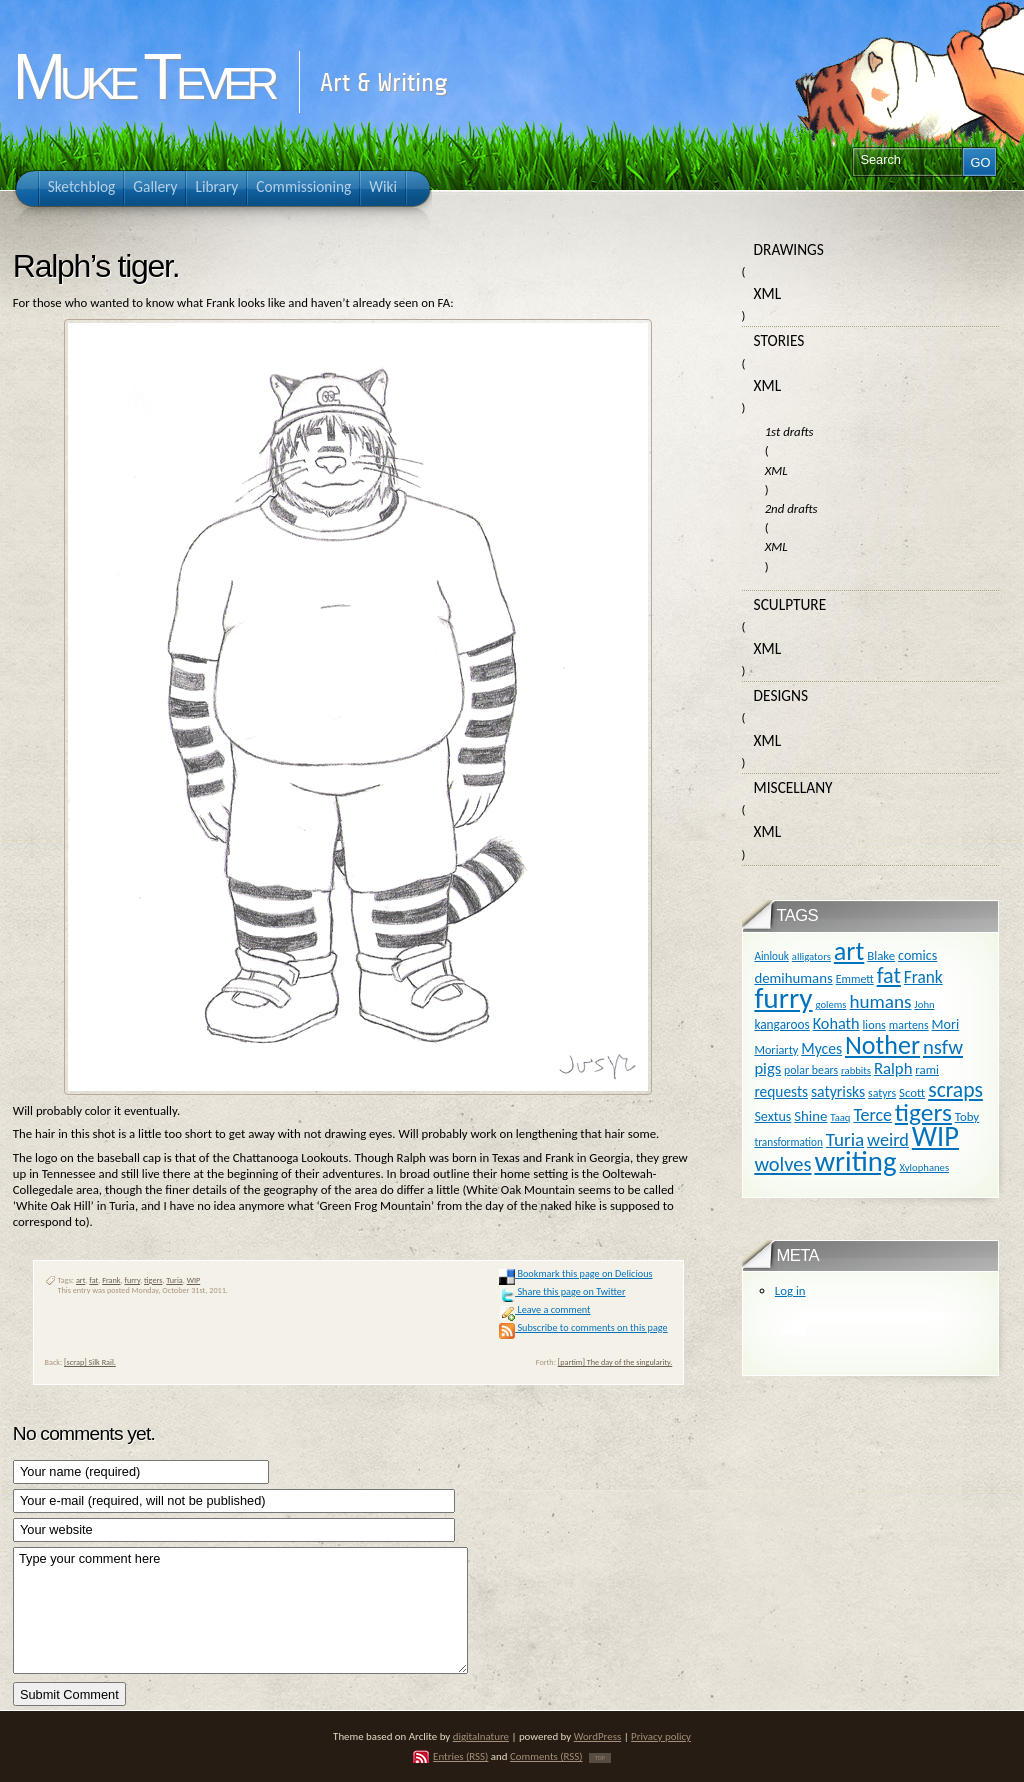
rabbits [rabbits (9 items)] (856, 1070)
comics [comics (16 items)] (917, 955)
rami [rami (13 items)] (927, 1069)
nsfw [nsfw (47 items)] (943, 1047)
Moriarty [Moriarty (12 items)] (776, 1049)
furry (132, 1280)
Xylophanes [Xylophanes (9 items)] (924, 1167)
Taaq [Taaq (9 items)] (840, 1117)
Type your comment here (240, 1610)
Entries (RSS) (460, 1756)
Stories (779, 340)
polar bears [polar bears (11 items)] (811, 1070)
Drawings (789, 249)
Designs (781, 695)
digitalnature (481, 1736)
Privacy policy (661, 1736)
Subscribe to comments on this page (583, 1327)
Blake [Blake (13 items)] (881, 955)
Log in (790, 1290)
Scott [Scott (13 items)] (912, 1092)
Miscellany (793, 787)
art (81, 1280)
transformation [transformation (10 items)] (788, 1142)
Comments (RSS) (546, 1756)
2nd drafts (791, 508)
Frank (111, 1280)
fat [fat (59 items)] (889, 975)
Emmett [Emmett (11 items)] (855, 979)
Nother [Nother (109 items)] (882, 1045)
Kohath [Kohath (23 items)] (836, 1023)
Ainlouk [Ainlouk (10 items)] (771, 956)
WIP (194, 1280)
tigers (153, 1280)
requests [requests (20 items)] (781, 1091)
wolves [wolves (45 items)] (782, 1164)
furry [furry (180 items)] (783, 998)
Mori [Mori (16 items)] (946, 1024)
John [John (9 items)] (924, 1004)
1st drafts (789, 431)
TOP (600, 1758)
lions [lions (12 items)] (874, 1024)
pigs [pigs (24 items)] (767, 1068)
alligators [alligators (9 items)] (811, 956)
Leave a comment (544, 1309)
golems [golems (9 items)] (831, 1004)
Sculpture (790, 604)
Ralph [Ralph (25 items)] (893, 1068)
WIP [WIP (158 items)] (935, 1136)
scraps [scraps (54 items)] (955, 1089)
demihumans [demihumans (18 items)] (793, 978)
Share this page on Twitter (562, 1291)
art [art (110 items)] (849, 951)
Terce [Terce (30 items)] (872, 1115)
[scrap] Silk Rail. (90, 1362)
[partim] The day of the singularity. (615, 1362)
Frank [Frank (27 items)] (923, 977)
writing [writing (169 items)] (855, 1161)
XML (768, 293)
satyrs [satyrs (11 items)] (882, 1093)
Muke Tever (143, 77)
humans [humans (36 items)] (880, 1001)
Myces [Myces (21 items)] (821, 1048)
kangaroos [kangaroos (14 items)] (781, 1024)
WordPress (598, 1736)
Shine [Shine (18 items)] (810, 1116)
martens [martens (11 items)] (909, 1025)
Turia (174, 1280)
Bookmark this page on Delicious (575, 1273)
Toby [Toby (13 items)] (967, 1116)
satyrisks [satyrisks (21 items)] (838, 1091)
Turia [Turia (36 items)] (845, 1139)
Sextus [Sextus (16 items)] (772, 1116)
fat (93, 1280)
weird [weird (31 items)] (888, 1140)
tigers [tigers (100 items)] (923, 1112)
